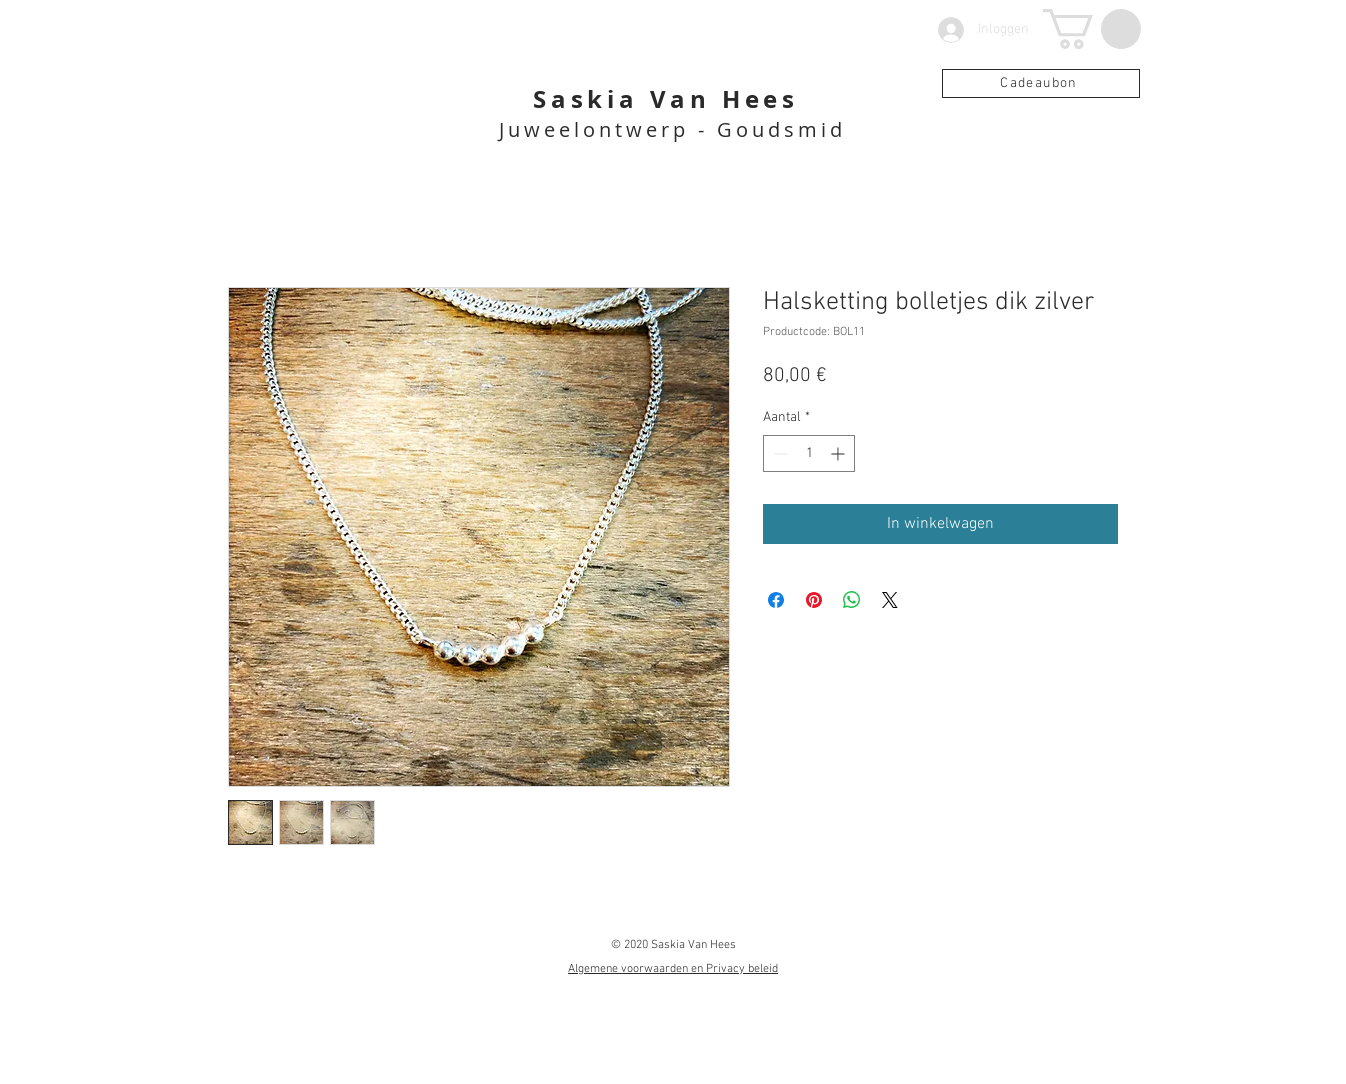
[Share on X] (890, 600)
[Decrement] (778, 453)
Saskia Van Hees (666, 99)
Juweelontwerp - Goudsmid (672, 129)
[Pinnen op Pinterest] (814, 600)
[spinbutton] (809, 453)
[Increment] (839, 453)
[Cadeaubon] (1041, 83)
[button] (1092, 29)
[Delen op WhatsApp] (852, 600)
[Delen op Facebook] (776, 600)
